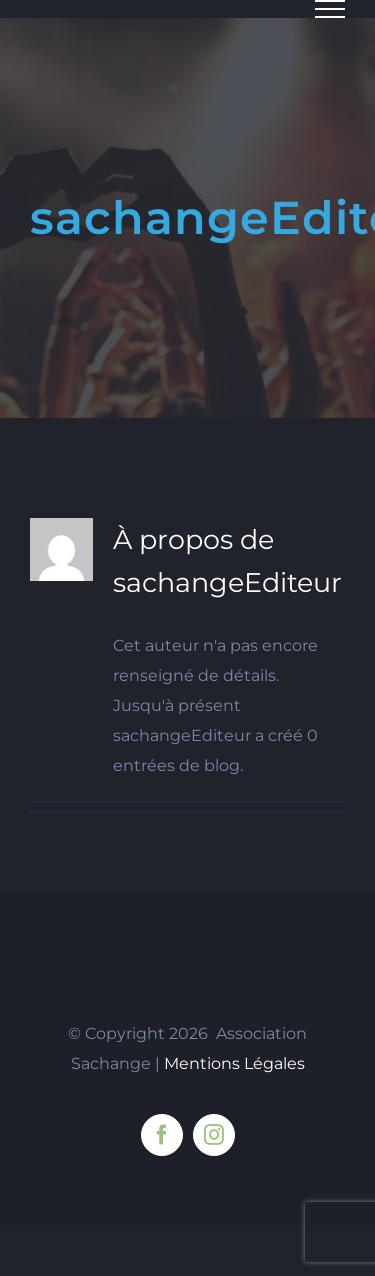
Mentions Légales (234, 1063)
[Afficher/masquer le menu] (330, 9)
